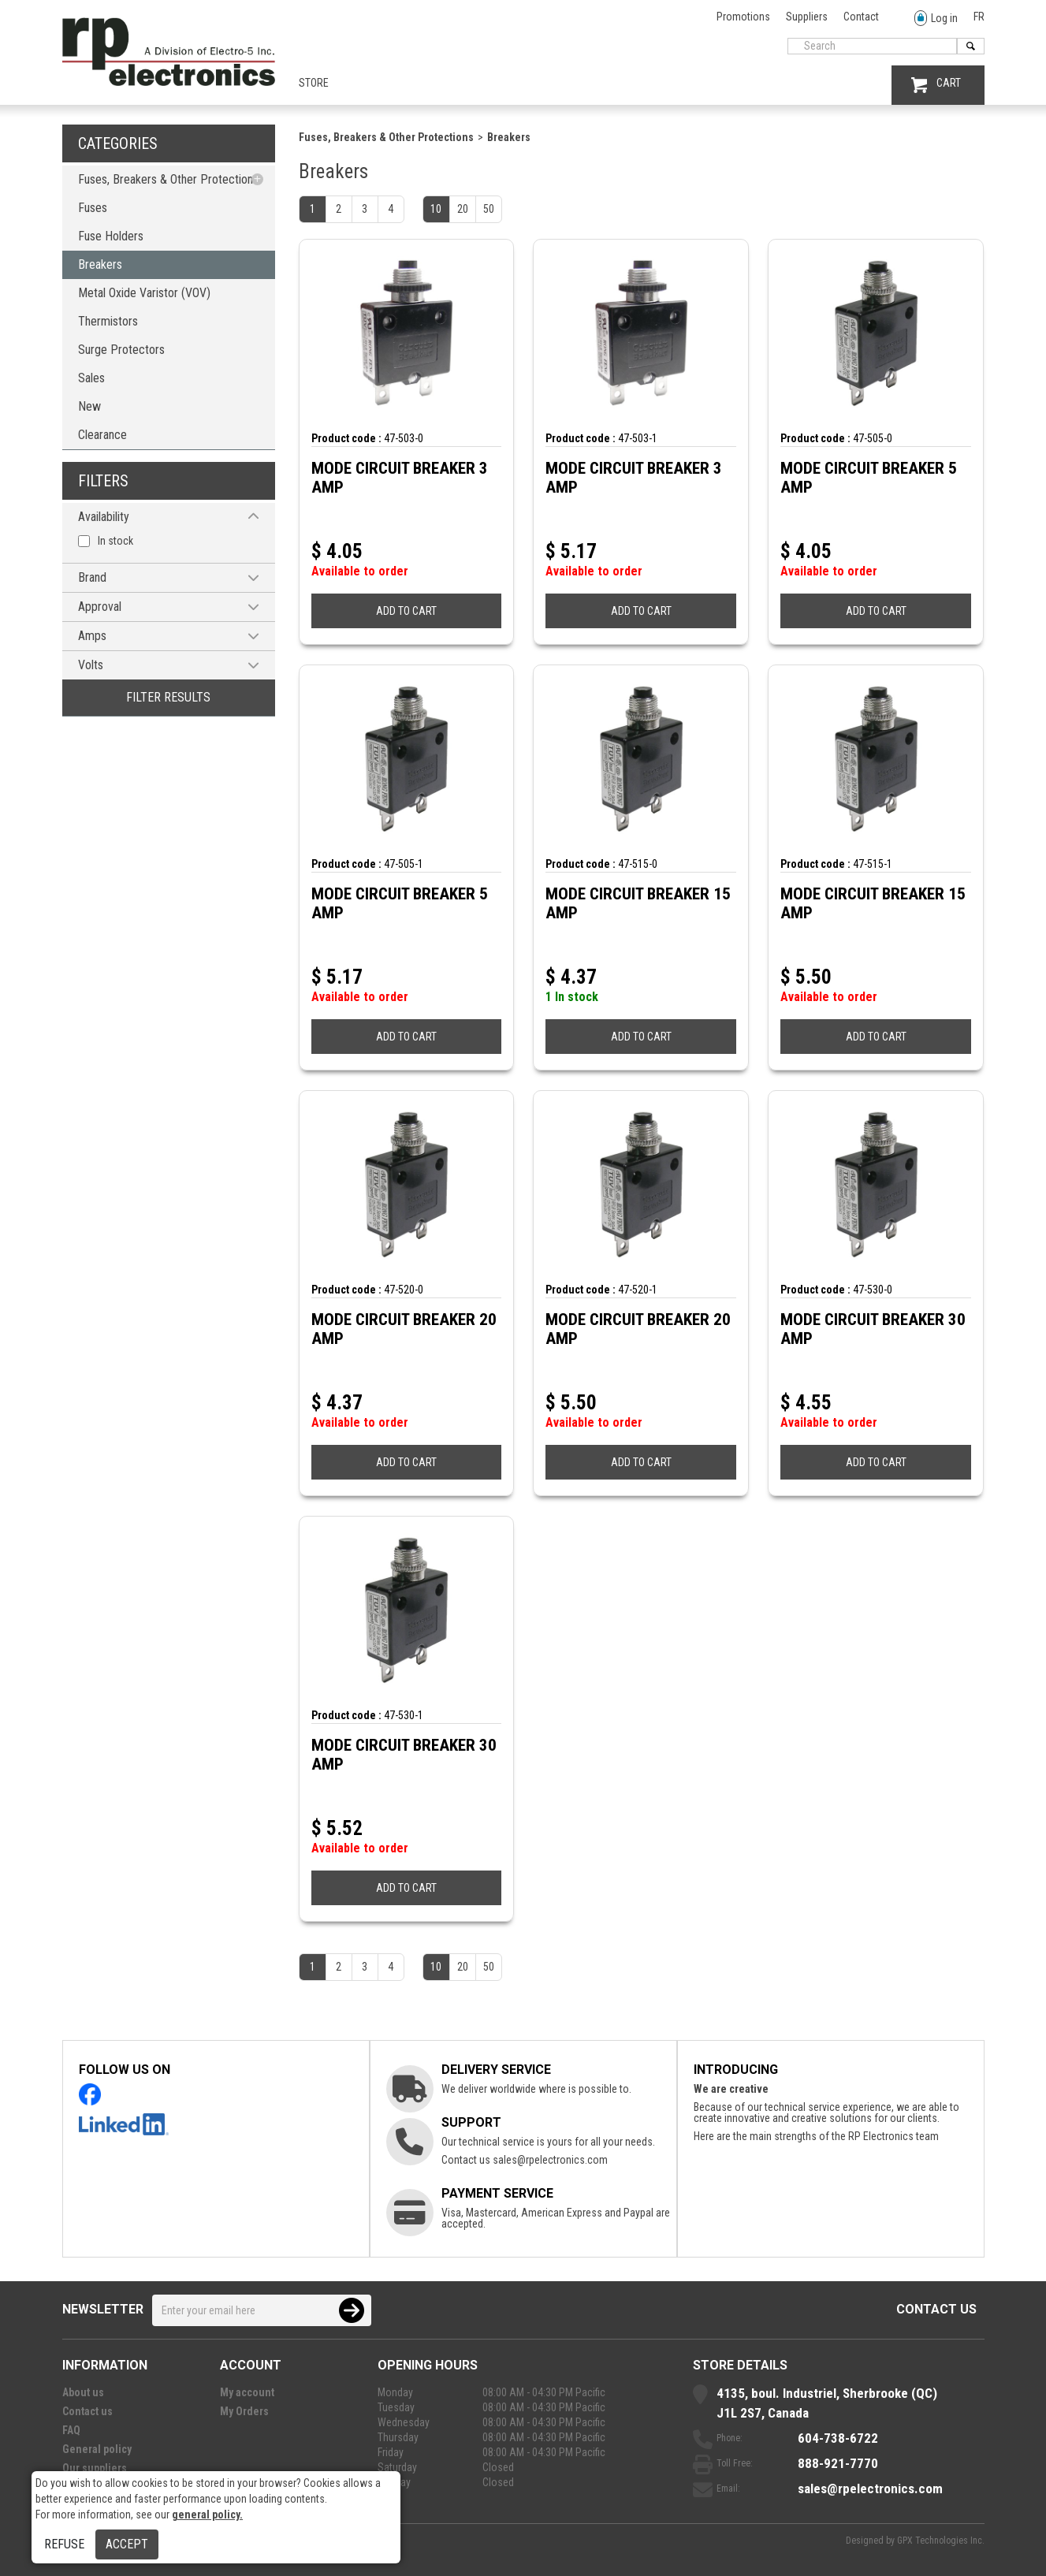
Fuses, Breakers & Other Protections (168, 179)
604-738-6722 (838, 2438)
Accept (127, 2544)
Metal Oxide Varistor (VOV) (144, 292)
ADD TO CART (406, 611)
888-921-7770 (838, 2463)
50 (488, 208)
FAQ (71, 2430)
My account (247, 2392)
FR (979, 16)
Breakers (100, 264)
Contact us (936, 2309)
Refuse (64, 2544)
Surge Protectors (121, 349)
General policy (97, 2449)
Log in (936, 18)
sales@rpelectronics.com (550, 2159)
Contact (861, 16)
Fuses (92, 207)
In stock (115, 540)
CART (936, 84)
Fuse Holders (110, 236)
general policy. (207, 2514)
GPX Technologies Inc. (941, 2540)
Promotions (743, 16)
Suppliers (807, 16)
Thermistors (108, 321)
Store (314, 82)
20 (462, 208)
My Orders (244, 2411)
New (89, 406)
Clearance (102, 434)
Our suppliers (94, 2468)
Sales (91, 377)
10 (435, 208)
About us (83, 2392)
